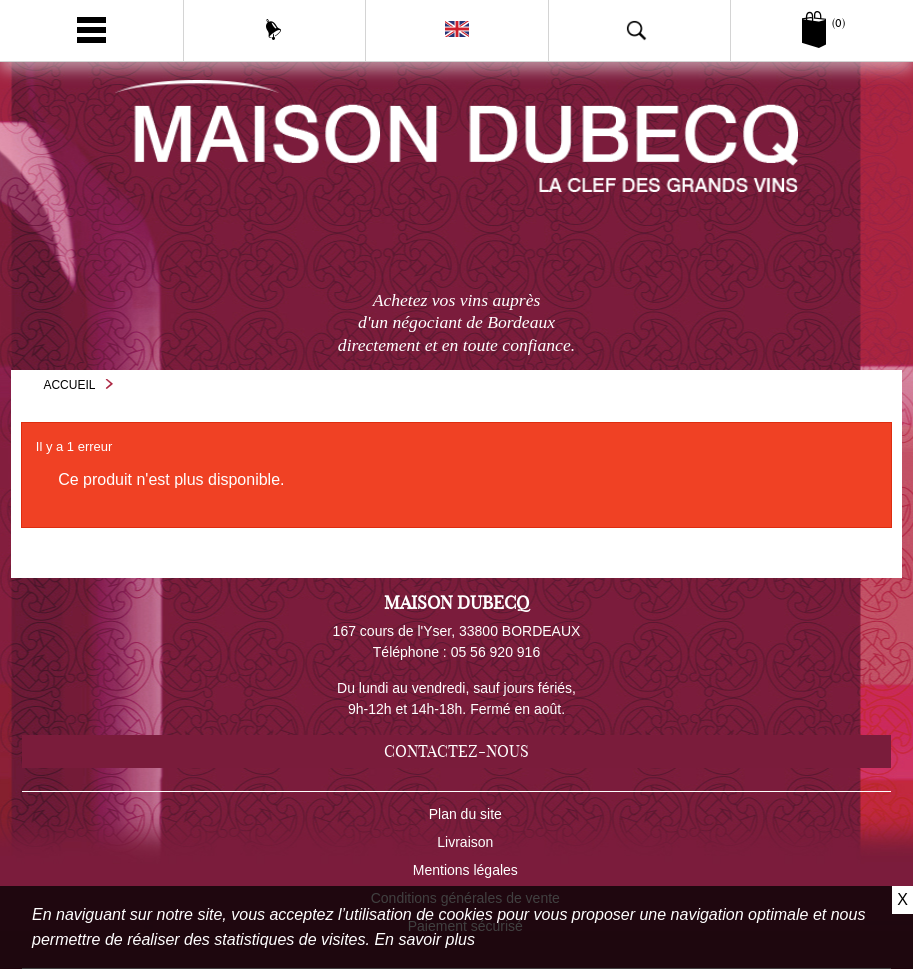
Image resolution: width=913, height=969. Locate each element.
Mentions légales (465, 870)
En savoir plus (424, 939)
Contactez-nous (456, 751)
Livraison (465, 842)
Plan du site (465, 814)
